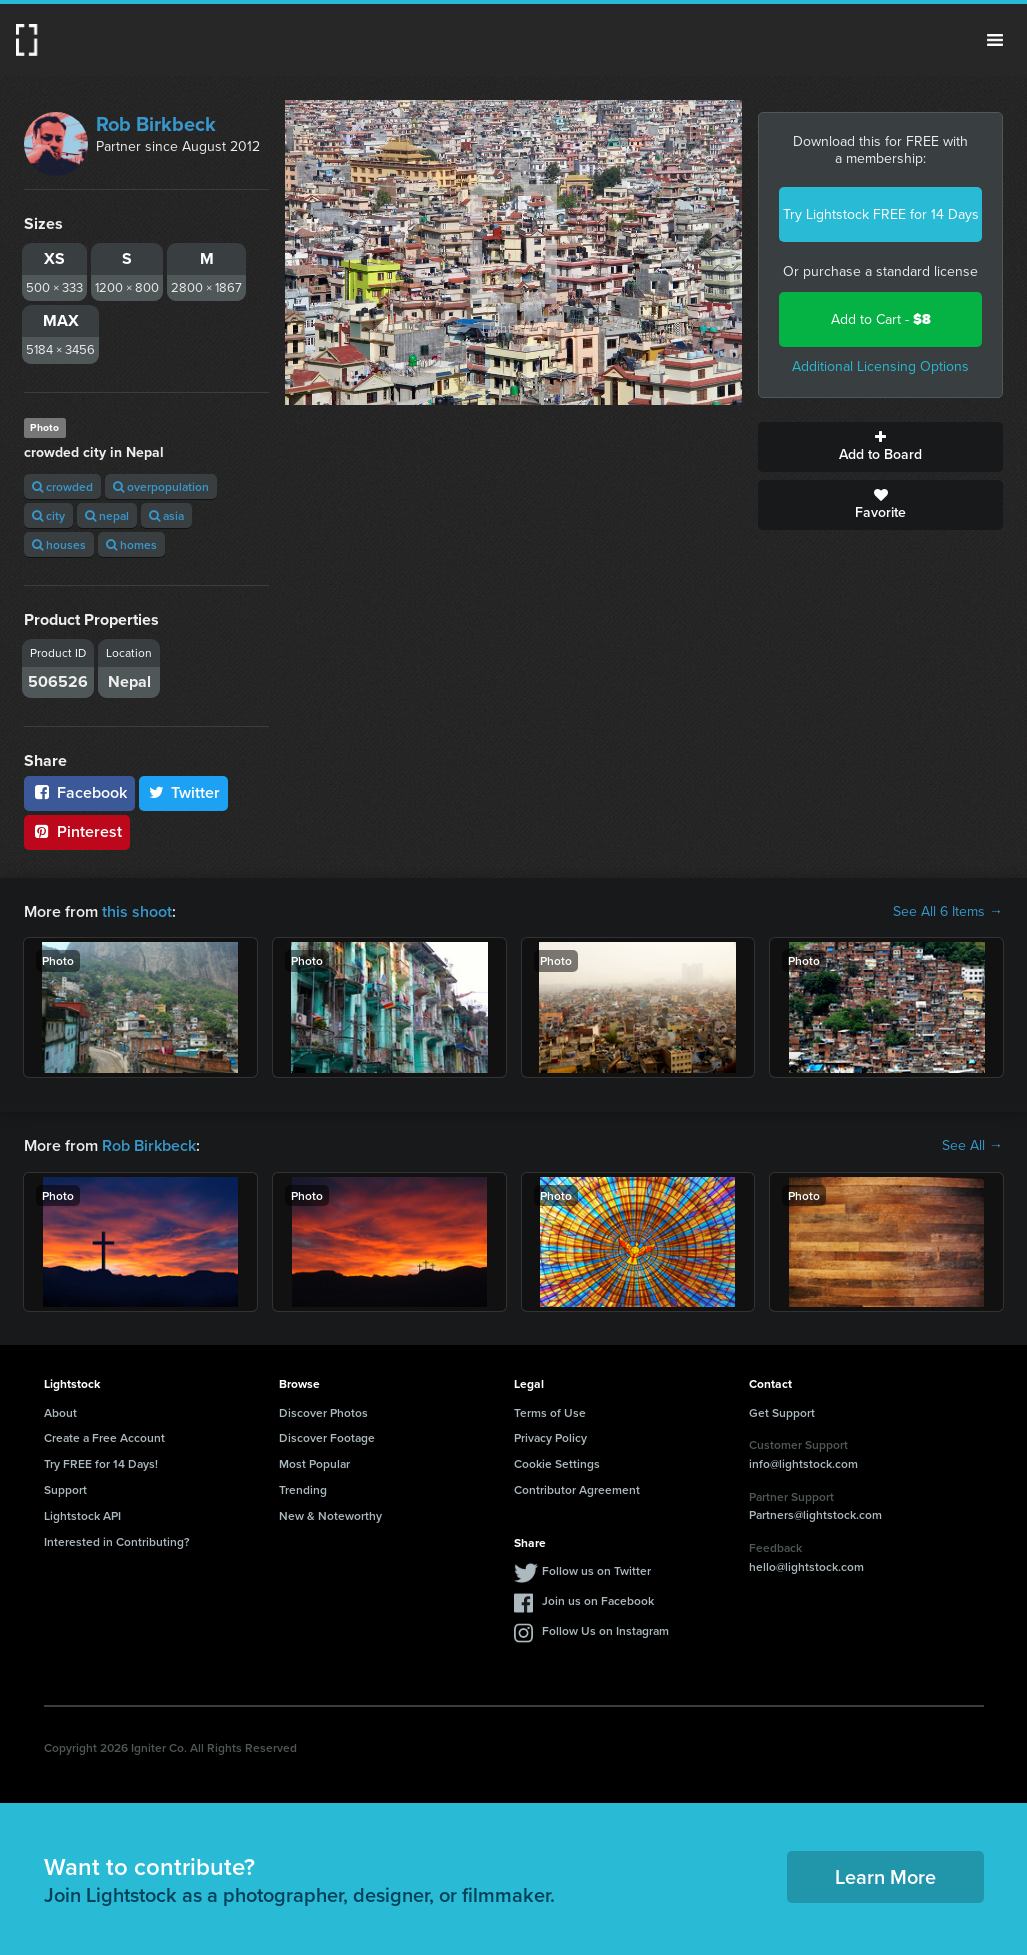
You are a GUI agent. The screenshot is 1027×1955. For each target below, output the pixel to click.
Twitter (184, 792)
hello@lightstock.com (806, 1566)
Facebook (79, 792)
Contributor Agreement (577, 1489)
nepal (107, 515)
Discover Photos (323, 1412)
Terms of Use (550, 1412)
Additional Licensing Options (880, 366)
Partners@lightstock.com (815, 1514)
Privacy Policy (550, 1437)
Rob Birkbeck (156, 124)
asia (166, 515)
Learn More (885, 1876)
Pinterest (77, 831)
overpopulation (161, 486)
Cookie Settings (557, 1463)
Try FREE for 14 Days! (101, 1463)
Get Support (782, 1412)
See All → (972, 1146)
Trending (303, 1489)
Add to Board (880, 447)
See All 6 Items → (948, 912)
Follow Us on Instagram (605, 1630)
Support (65, 1489)
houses (59, 544)
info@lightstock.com (803, 1463)
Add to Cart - (881, 319)
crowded (62, 486)
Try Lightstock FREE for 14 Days (881, 214)
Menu (995, 40)
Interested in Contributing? (117, 1541)
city (48, 515)
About (60, 1412)
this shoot (137, 911)
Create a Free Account (104, 1437)
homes (131, 544)
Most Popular (314, 1463)
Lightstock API (82, 1515)
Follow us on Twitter (596, 1570)
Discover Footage (327, 1437)
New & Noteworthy (330, 1515)
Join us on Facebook (598, 1600)
